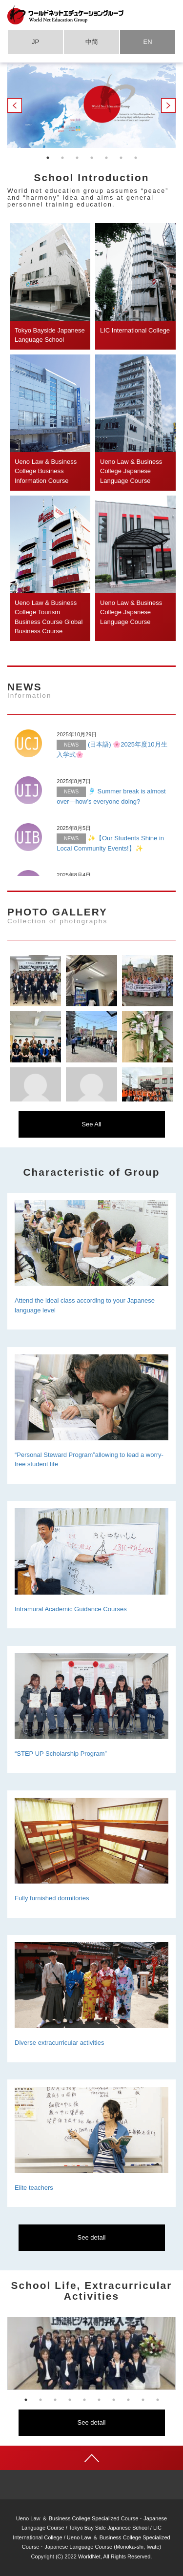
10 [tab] (158, 2400)
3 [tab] (77, 158)
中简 (91, 41)
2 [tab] (62, 158)
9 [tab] (143, 2400)
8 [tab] (128, 2400)
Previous (14, 105)
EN (147, 41)
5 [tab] (106, 158)
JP (35, 41)
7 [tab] (136, 158)
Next (168, 105)
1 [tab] (48, 158)
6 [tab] (121, 158)
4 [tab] (92, 158)
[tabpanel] (91, 105)
